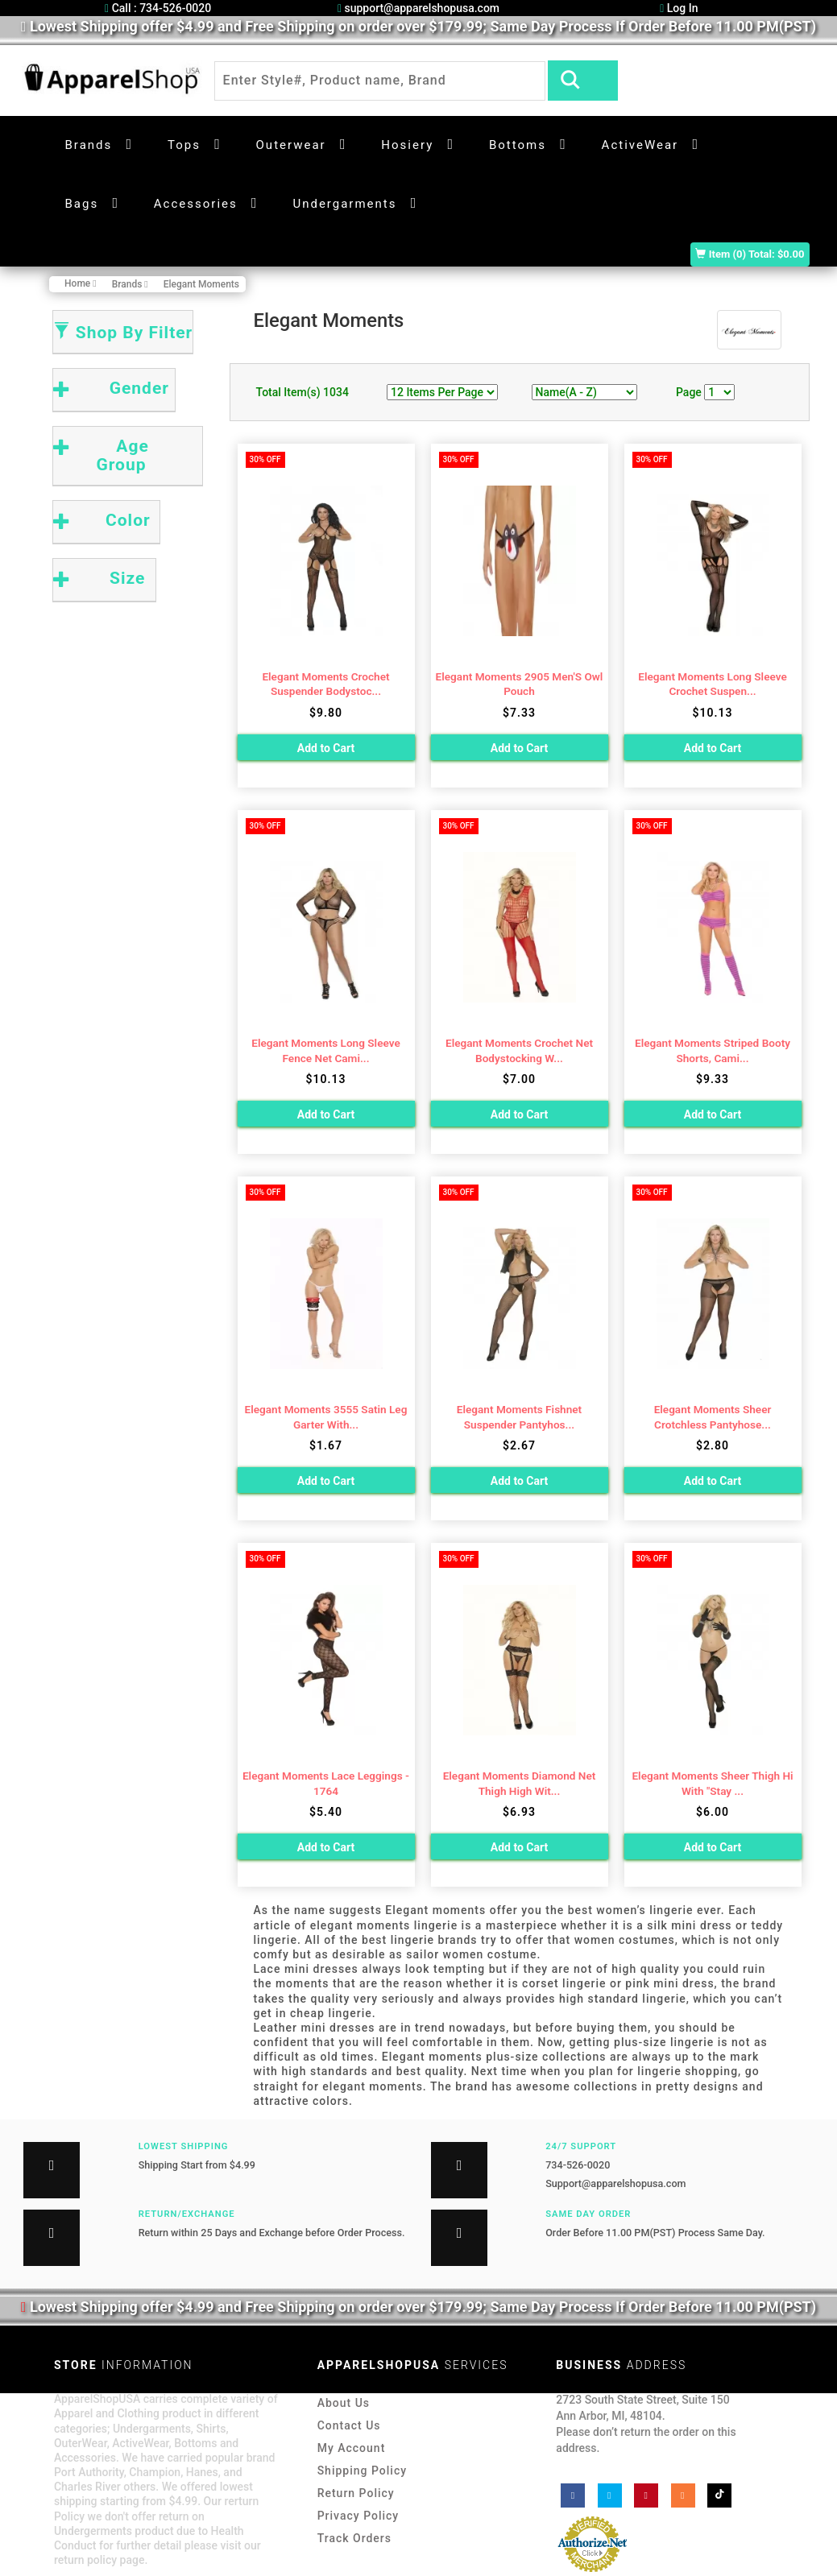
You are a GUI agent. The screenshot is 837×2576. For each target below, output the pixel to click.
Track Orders (354, 2538)
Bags (82, 203)
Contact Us (349, 2425)
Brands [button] (89, 145)
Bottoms (517, 145)
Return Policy (356, 2493)
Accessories (196, 203)
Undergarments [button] (344, 203)
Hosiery (407, 145)
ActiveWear (640, 145)
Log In (679, 8)
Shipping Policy (362, 2470)
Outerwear (291, 145)
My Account (351, 2448)
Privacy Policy (358, 2515)
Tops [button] (184, 145)
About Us (343, 2402)
